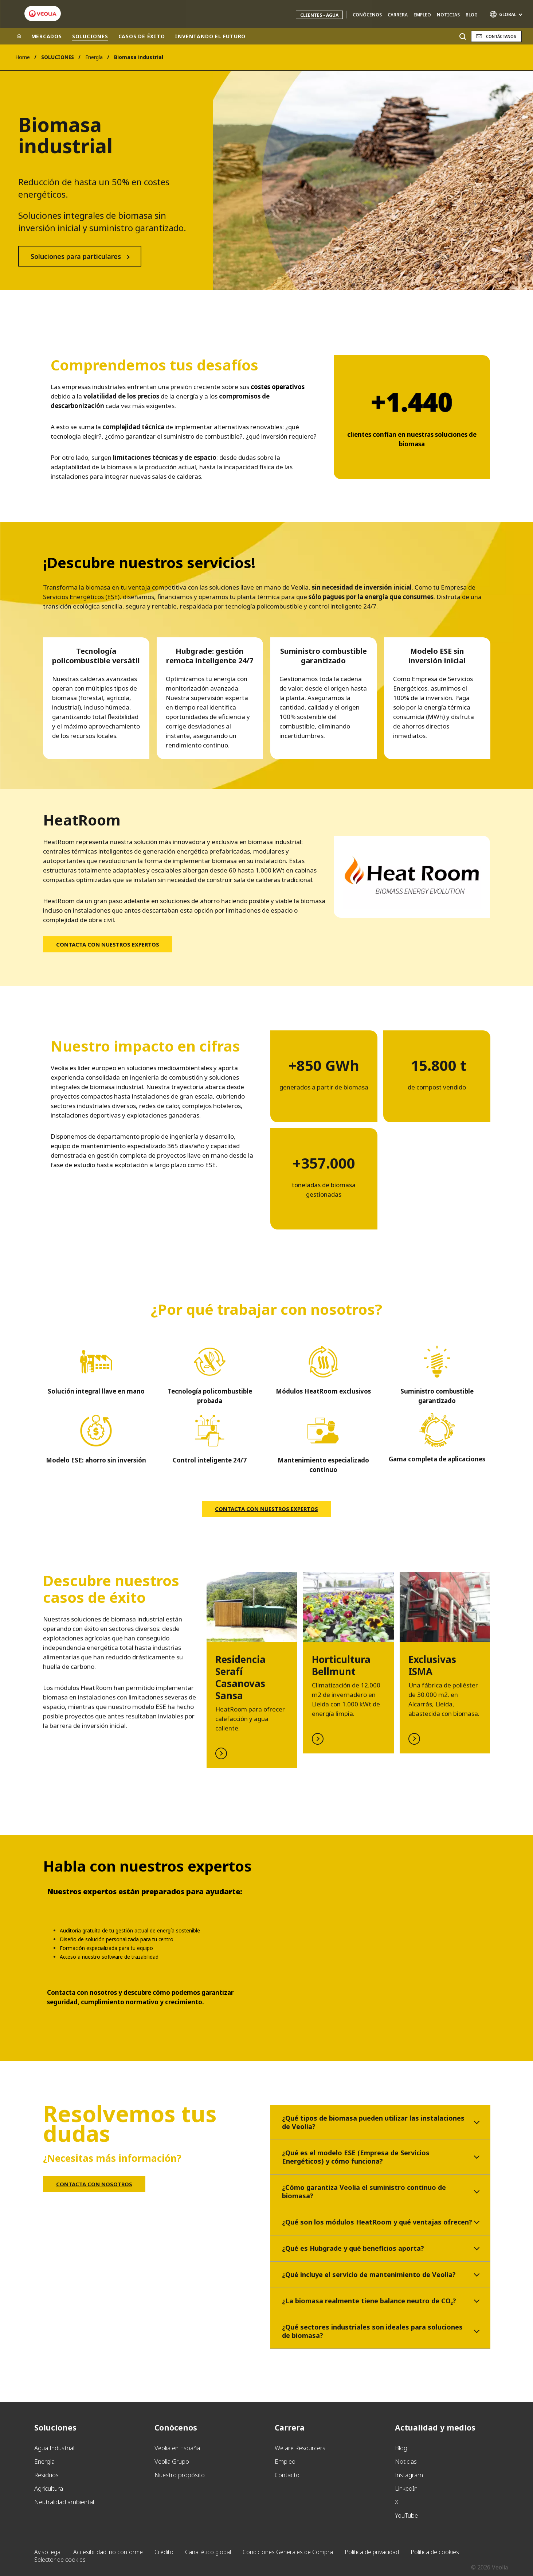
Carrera (398, 15)
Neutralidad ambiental (64, 2502)
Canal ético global (208, 2552)
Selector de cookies (60, 2560)
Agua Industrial (54, 2448)
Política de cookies (435, 2552)
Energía (94, 57)
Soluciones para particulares (76, 256)
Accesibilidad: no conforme (108, 2552)
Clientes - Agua (319, 15)
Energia (44, 2461)
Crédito (163, 2552)
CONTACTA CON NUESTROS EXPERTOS (107, 944)
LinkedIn (406, 2488)
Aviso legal (48, 2552)
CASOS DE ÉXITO (141, 36)
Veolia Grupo (171, 2461)
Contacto (287, 2475)
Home (22, 57)
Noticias (448, 15)
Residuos (46, 2475)
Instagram (409, 2475)
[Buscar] (463, 36)
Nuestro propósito (179, 2475)
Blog (472, 15)
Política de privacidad (372, 2552)
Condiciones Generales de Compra (288, 2552)
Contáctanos (501, 36)
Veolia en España (177, 2448)
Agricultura (48, 2488)
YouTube (406, 2515)
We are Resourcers (300, 2448)
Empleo (422, 15)
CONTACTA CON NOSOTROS (94, 2184)
